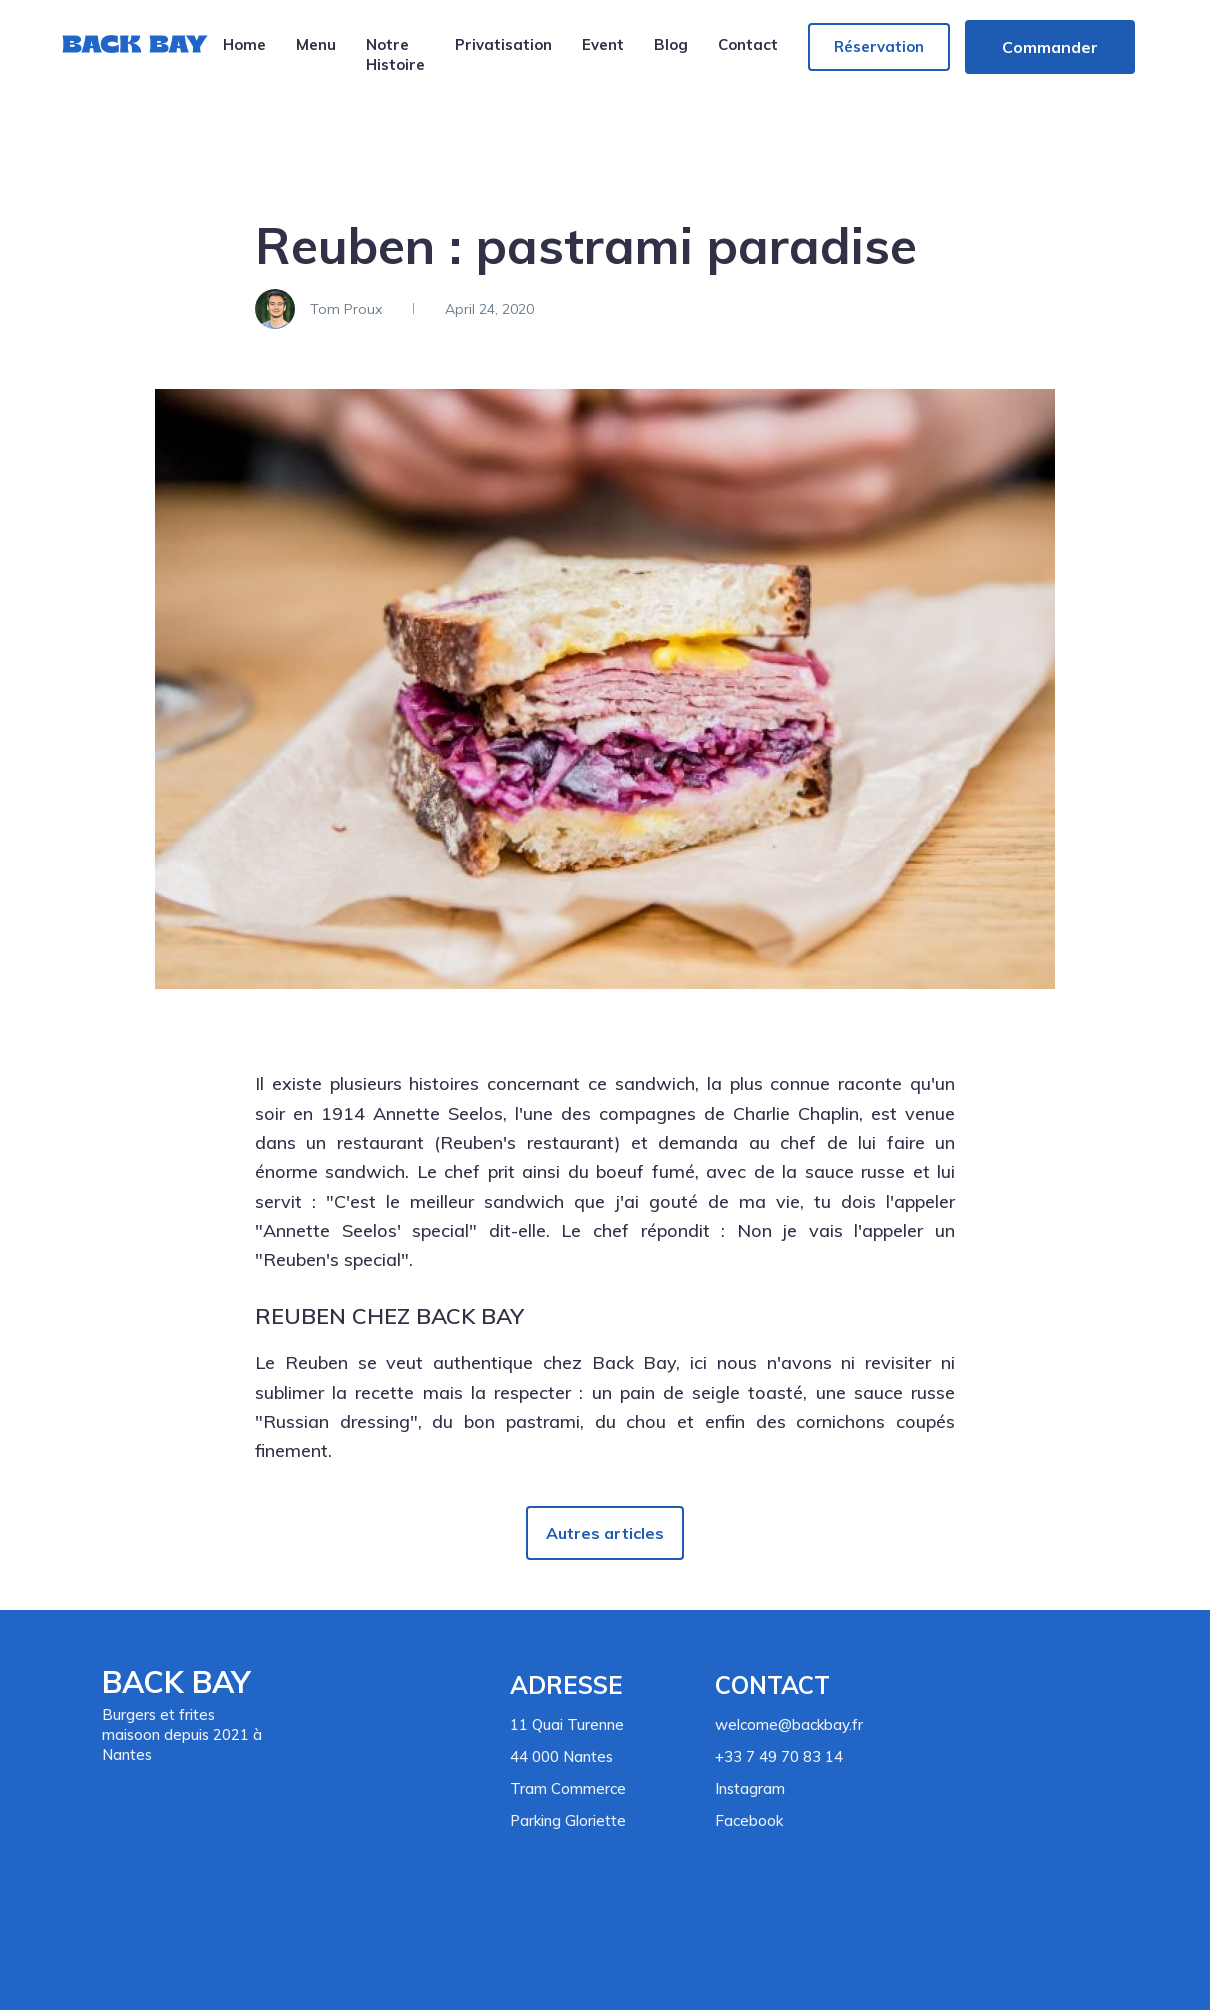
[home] (134, 56)
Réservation (879, 46)
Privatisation (503, 44)
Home (244, 44)
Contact (748, 44)
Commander (1050, 47)
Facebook (749, 1820)
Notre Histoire (395, 54)
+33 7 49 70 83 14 (779, 1756)
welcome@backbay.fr (789, 1724)
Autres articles (605, 1533)
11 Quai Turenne (567, 1724)
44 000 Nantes (561, 1756)
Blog (671, 44)
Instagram (750, 1788)
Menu (316, 44)
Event (603, 44)
